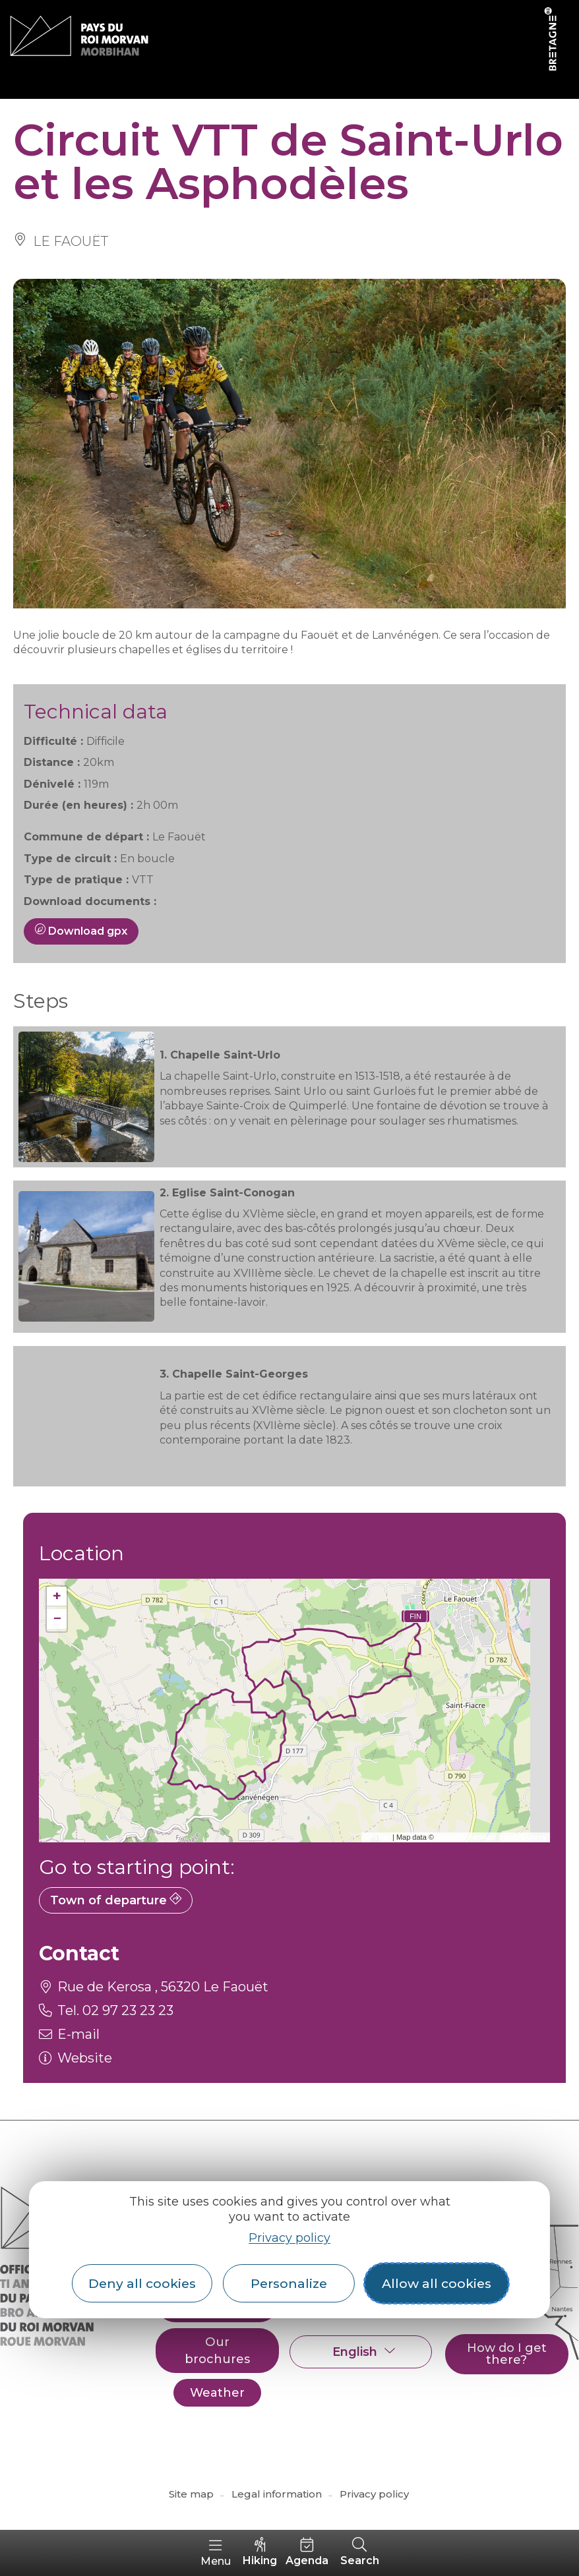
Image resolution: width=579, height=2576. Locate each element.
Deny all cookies (142, 2283)
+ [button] (57, 1596)
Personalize (289, 2283)
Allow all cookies (436, 2283)
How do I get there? (507, 2354)
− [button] (57, 1618)
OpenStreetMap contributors (491, 1837)
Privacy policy (289, 2238)
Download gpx (81, 931)
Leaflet (377, 1837)
